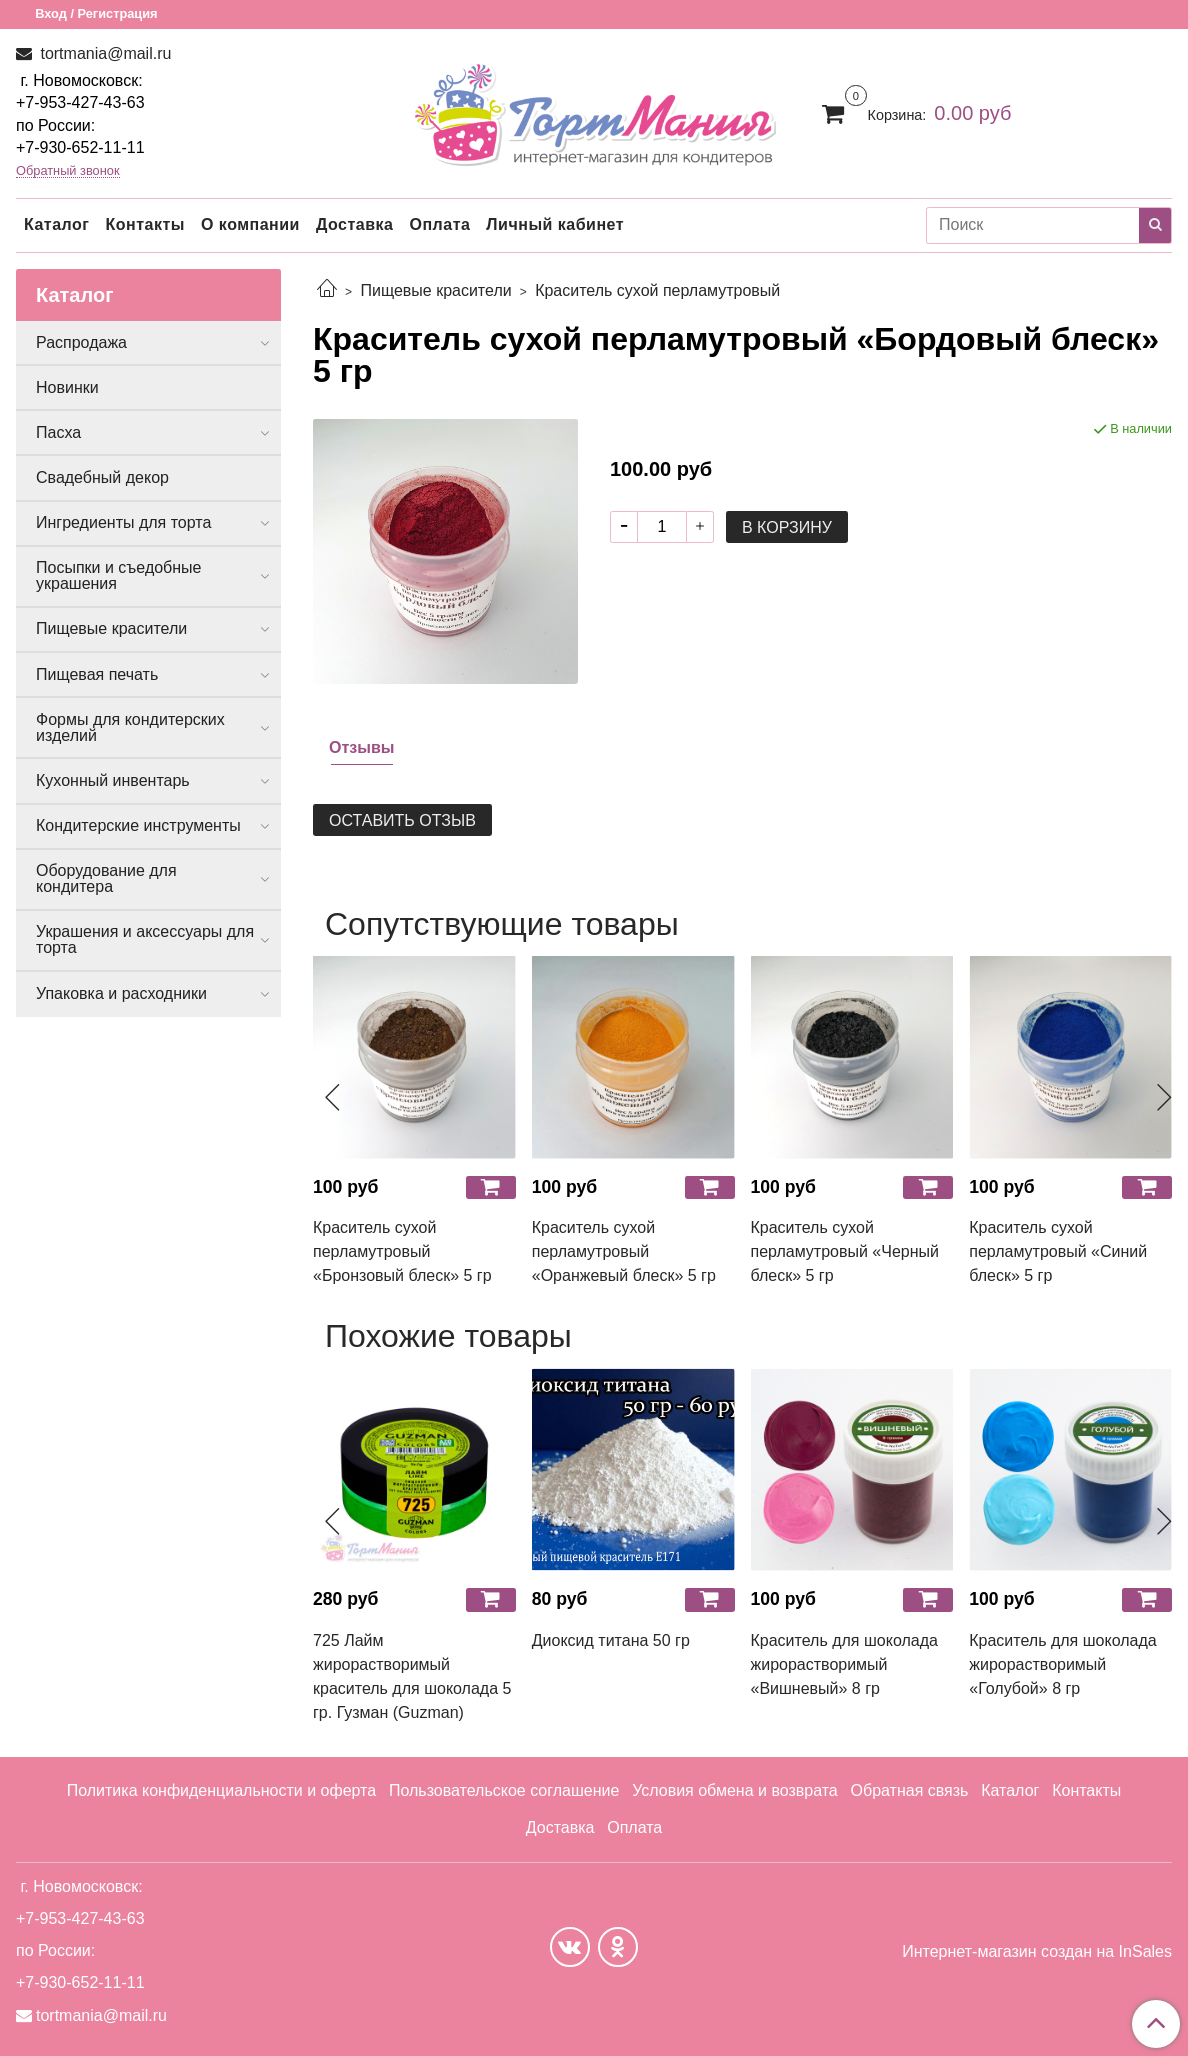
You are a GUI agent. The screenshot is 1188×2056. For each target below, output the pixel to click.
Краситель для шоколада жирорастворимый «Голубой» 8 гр (1062, 1664)
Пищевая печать (97, 674)
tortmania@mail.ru (103, 53)
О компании (250, 224)
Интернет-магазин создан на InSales (1037, 1952)
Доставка (355, 224)
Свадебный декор (102, 477)
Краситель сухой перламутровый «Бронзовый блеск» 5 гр (402, 1251)
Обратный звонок (68, 171)
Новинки (67, 387)
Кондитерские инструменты (138, 825)
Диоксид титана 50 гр (611, 1640)
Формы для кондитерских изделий (130, 727)
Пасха (58, 432)
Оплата (439, 224)
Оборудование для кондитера (106, 878)
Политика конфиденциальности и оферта (221, 1790)
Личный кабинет (555, 224)
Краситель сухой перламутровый (657, 290)
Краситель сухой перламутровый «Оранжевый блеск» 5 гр (624, 1251)
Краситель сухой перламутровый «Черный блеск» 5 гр (845, 1251)
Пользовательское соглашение (504, 1790)
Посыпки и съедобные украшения (119, 575)
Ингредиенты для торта (123, 522)
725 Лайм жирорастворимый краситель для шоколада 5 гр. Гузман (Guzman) (412, 1676)
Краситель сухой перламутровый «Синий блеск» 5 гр (1058, 1251)
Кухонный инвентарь (113, 780)
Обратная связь (910, 1790)
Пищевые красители (435, 290)
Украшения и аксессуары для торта (145, 939)
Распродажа (81, 342)
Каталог (56, 224)
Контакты (144, 224)
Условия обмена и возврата (735, 1790)
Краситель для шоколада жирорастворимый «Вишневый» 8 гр (844, 1664)
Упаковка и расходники (121, 993)
